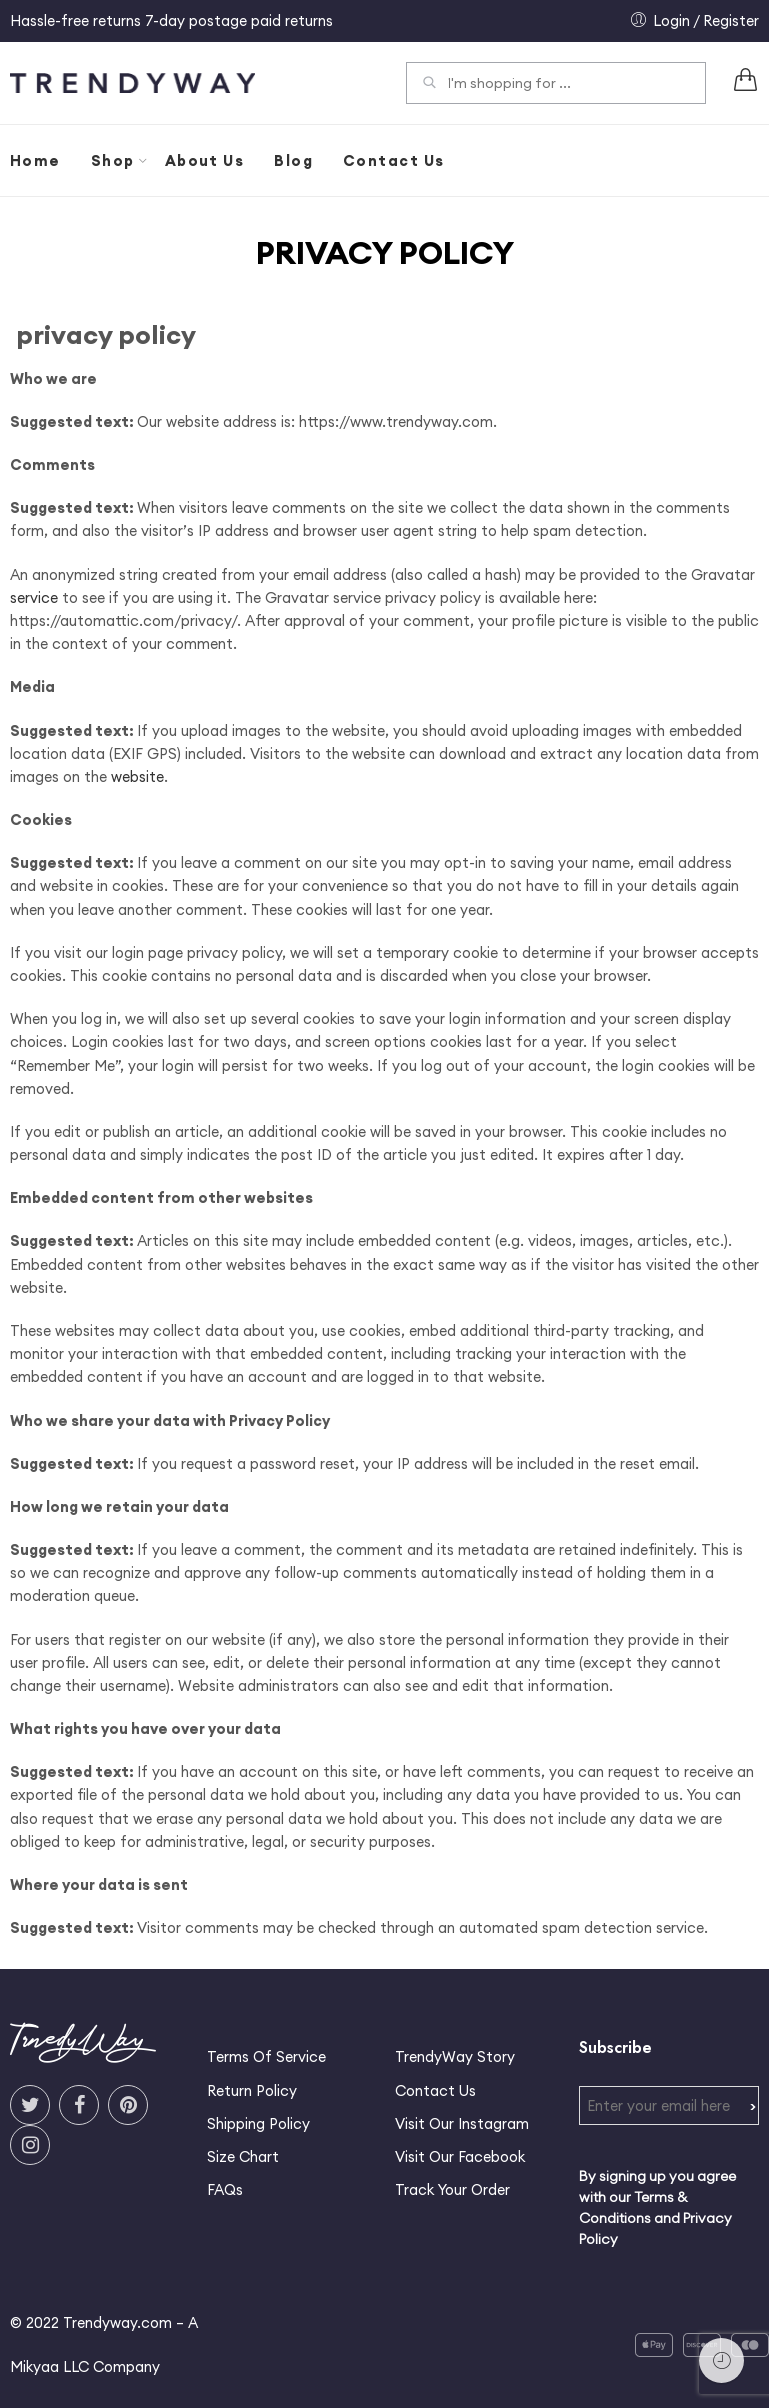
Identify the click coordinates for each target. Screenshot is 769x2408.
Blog (293, 160)
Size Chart (243, 2156)
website (137, 776)
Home (35, 160)
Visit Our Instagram (462, 2123)
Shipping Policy (258, 2123)
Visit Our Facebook (460, 2156)
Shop (113, 161)
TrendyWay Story (455, 2056)
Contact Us (394, 160)
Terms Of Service (266, 2056)
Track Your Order (452, 2189)
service (34, 597)
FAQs (225, 2189)
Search (429, 85)
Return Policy (252, 2090)
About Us (205, 160)
